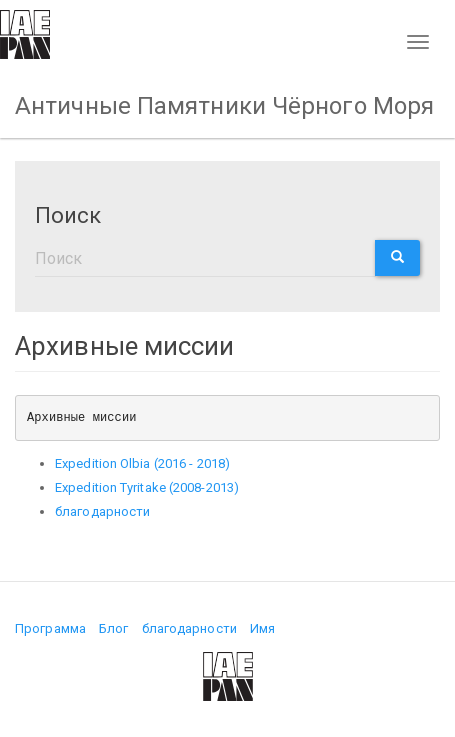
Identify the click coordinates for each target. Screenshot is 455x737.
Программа (50, 628)
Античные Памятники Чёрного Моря (224, 106)
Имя (262, 628)
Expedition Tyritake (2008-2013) (147, 487)
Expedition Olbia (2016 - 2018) (142, 463)
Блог (113, 628)
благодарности (102, 511)
